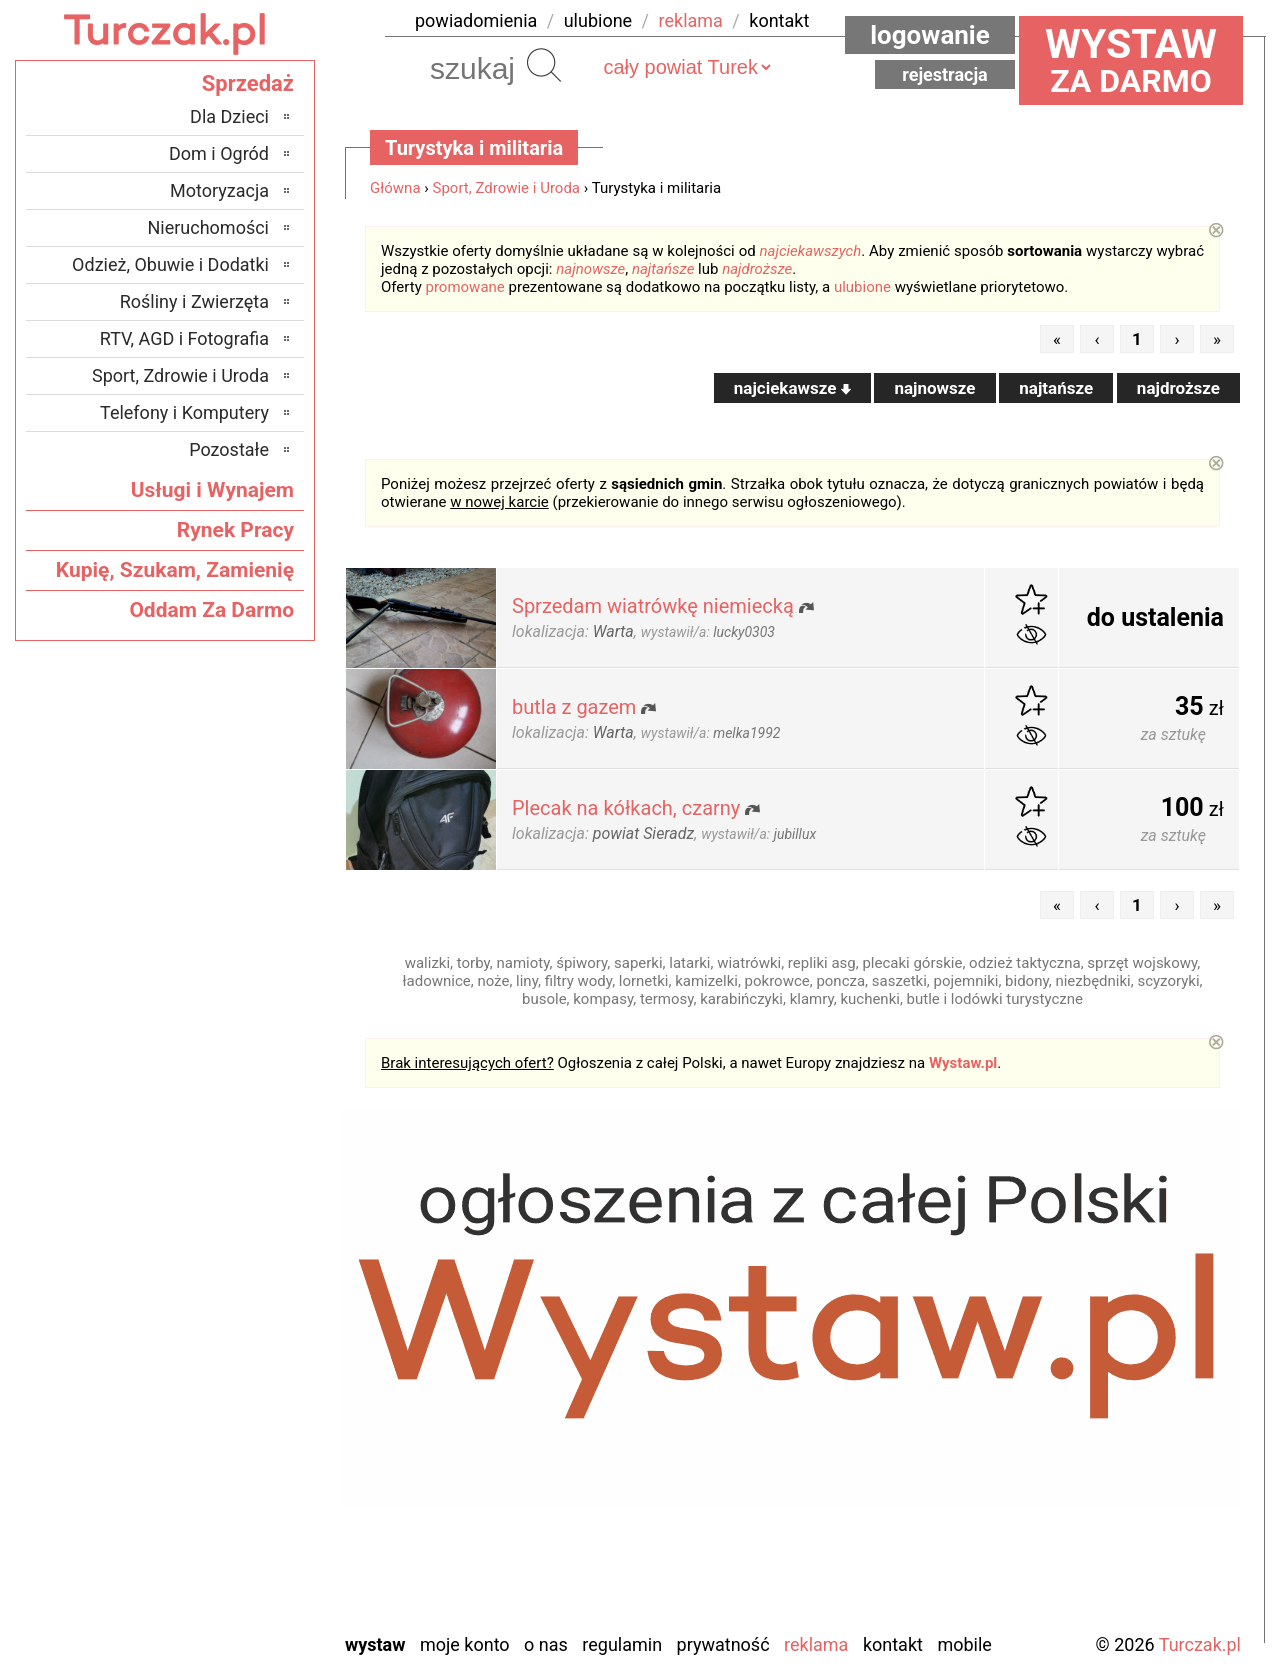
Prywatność (723, 1644)
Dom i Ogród (219, 153)
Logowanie (930, 35)
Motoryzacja (219, 190)
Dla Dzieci (229, 116)
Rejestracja (945, 74)
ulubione (598, 20)
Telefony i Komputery (184, 412)
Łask (251, 1318)
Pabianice (233, 1426)
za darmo (1131, 60)
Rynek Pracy (235, 530)
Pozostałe (229, 449)
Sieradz (241, 1507)
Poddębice (230, 1480)
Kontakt (893, 1644)
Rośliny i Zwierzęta (194, 301)
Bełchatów (230, 1291)
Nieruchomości (208, 227)
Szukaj (544, 65)
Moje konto (465, 1644)
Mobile (964, 1644)
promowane (465, 287)
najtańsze (663, 269)
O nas (546, 1644)
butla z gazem (574, 707)
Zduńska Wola (217, 1615)
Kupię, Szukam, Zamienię (175, 570)
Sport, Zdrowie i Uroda (507, 188)
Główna (395, 188)
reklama (691, 20)
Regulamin (622, 1644)
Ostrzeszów (226, 1399)
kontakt (779, 20)
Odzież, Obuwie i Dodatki (170, 264)
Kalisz (246, 1372)
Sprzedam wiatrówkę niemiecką (653, 606)
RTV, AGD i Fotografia (184, 338)
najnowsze (590, 269)
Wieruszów (229, 1588)
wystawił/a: (708, 632)
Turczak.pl (1200, 1644)
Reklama (816, 1644)
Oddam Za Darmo (211, 610)
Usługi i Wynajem (212, 490)
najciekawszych (811, 251)
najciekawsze (792, 388)
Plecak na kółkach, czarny (626, 808)
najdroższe (757, 269)
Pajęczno (235, 1453)
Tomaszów (229, 1534)
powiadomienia (476, 20)
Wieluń (244, 1561)
